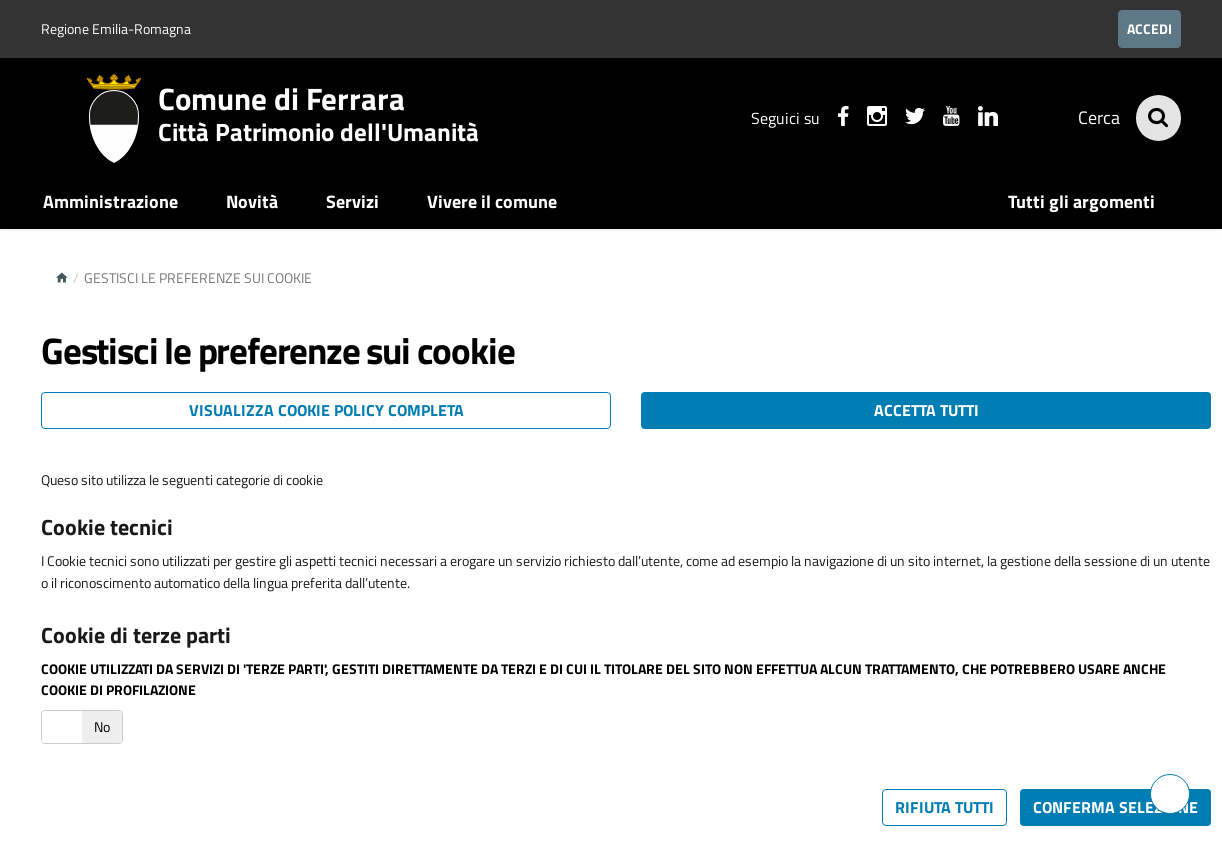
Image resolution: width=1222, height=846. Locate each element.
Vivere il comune (492, 201)
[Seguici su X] (912, 119)
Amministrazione (110, 201)
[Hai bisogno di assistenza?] (1170, 794)
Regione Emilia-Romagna (116, 28)
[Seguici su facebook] (840, 119)
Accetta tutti (926, 410)
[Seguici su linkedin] (985, 119)
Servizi (352, 201)
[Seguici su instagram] (874, 119)
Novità (252, 201)
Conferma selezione (1115, 807)
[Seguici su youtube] (948, 119)
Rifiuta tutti (944, 807)
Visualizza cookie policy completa (326, 410)
